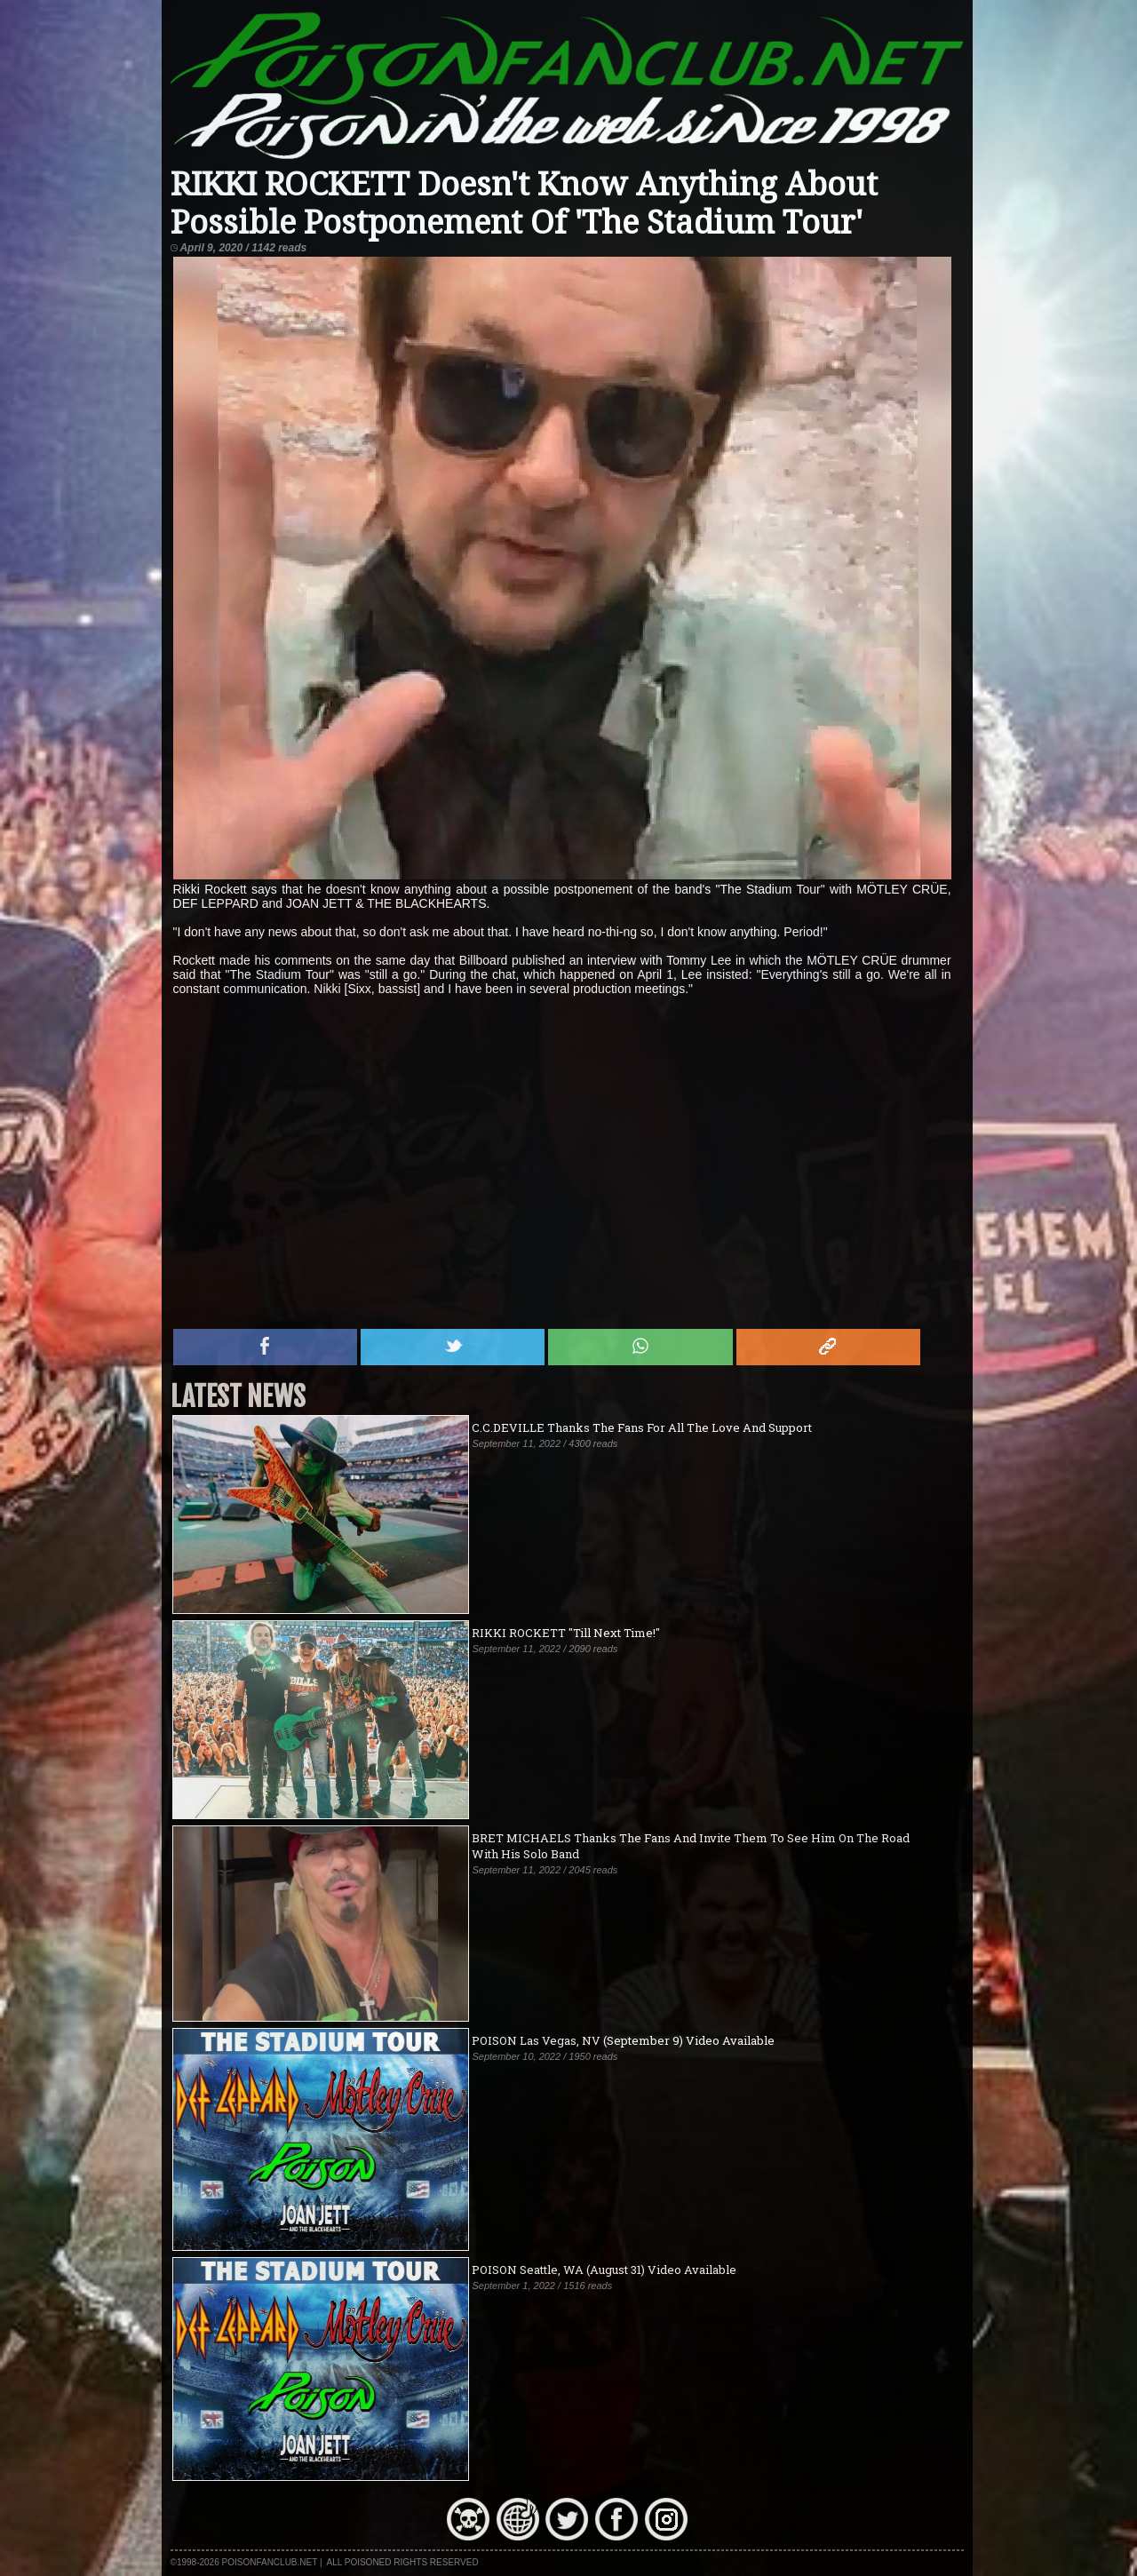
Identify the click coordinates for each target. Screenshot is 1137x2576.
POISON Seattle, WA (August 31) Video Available (604, 2270)
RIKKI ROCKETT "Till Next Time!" (566, 1633)
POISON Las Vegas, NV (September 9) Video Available (623, 2040)
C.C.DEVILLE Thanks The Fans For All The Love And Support (642, 1427)
